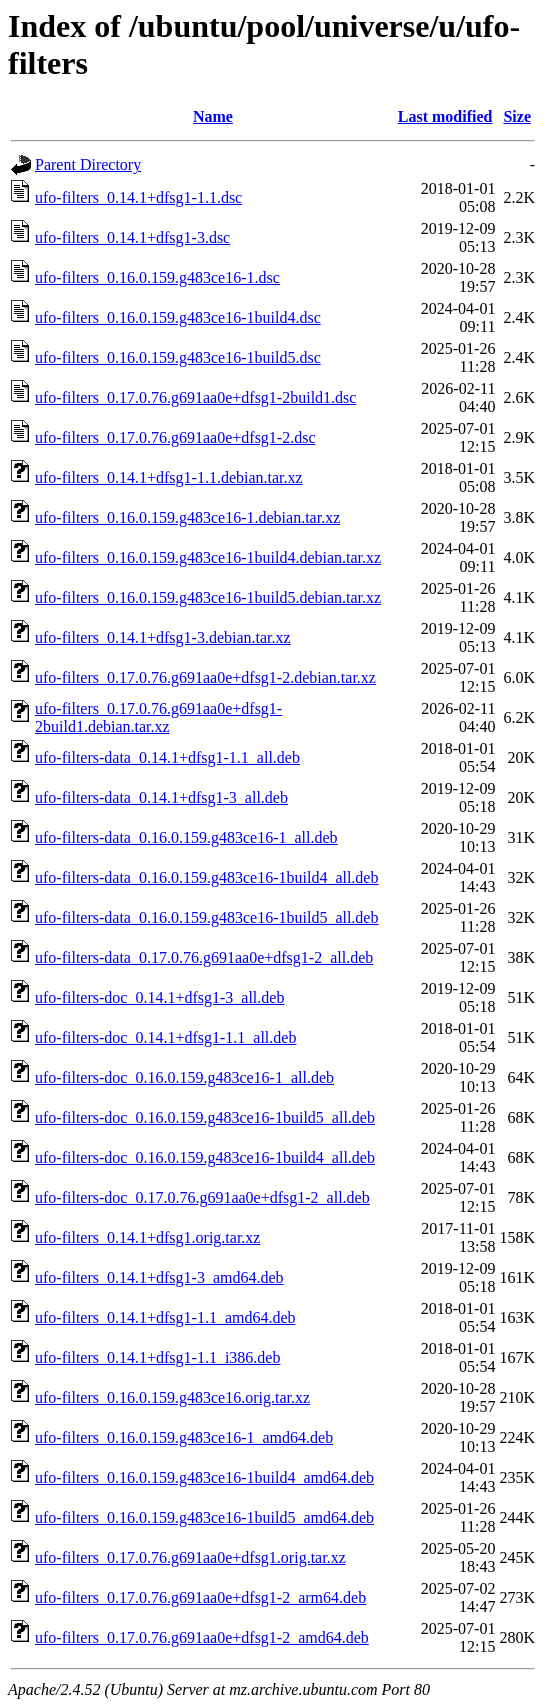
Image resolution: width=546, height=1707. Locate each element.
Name (213, 116)
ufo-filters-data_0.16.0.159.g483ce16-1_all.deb (186, 837)
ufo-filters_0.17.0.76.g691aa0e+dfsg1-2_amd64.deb (202, 1637)
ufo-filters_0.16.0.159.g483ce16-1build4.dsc (178, 317)
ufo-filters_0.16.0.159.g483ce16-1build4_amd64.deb (204, 1477)
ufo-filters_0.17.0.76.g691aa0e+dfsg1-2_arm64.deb (200, 1597)
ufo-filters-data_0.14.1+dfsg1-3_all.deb (161, 797)
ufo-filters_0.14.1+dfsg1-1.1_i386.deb (157, 1357)
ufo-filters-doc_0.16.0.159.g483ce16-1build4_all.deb (205, 1157)
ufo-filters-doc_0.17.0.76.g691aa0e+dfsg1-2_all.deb (202, 1197)
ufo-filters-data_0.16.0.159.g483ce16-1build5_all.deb (206, 917)
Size (517, 116)
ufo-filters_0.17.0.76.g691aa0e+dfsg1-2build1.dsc (195, 397)
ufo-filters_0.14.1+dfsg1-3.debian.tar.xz (163, 637)
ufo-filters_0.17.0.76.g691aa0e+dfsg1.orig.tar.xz (190, 1557)
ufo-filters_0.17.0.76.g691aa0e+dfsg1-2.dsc (175, 437)
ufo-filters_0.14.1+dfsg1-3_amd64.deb (159, 1277)
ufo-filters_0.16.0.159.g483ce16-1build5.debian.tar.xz (208, 597)
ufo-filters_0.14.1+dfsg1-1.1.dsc (138, 197)
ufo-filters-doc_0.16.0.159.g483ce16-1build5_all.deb (205, 1117)
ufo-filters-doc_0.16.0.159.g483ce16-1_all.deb (184, 1077)
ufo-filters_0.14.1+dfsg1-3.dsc (132, 237)
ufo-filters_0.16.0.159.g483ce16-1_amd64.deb (184, 1437)
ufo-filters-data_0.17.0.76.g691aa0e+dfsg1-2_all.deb (204, 957)
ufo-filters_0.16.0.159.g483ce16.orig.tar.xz (172, 1397)
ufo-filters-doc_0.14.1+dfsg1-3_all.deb (159, 997)
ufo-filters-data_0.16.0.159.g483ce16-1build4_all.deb (206, 877)
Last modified (445, 116)
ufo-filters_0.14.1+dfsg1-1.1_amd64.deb (165, 1317)
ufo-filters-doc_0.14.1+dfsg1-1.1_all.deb (165, 1037)
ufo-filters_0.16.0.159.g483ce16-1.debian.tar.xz (187, 517)
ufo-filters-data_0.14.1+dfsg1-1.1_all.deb (167, 757)
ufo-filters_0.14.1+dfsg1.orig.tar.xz (147, 1237)
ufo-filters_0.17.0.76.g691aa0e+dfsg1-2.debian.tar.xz (205, 677)
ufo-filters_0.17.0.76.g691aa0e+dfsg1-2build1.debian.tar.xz (158, 717)
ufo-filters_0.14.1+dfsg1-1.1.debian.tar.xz (169, 477)
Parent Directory (88, 164)
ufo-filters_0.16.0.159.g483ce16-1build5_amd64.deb (204, 1517)
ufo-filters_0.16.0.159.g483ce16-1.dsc (157, 277)
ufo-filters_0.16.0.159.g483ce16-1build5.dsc (178, 357)
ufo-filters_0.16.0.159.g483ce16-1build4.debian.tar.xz (208, 557)
